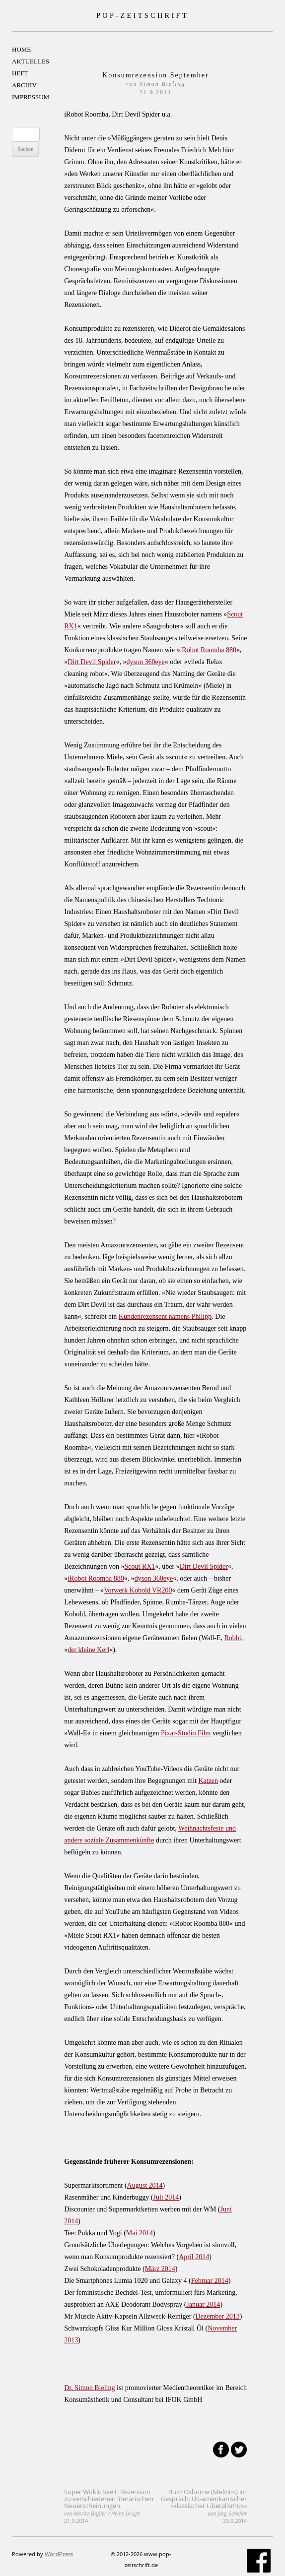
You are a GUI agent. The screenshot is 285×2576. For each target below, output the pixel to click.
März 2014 (160, 2268)
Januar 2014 (203, 2304)
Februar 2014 (209, 2280)
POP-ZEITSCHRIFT (142, 15)
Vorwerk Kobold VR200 (138, 1590)
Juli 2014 (166, 2197)
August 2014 (145, 2185)
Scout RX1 (140, 1566)
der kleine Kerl (88, 1650)
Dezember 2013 (218, 2316)
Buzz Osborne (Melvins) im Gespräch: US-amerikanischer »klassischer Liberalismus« (204, 2505)
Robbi (232, 1638)
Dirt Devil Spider (92, 662)
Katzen (208, 1780)
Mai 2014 (139, 2233)
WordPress (59, 2554)
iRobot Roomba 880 (208, 650)
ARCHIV (24, 85)
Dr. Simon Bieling (89, 2388)
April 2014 (194, 2257)
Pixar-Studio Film (186, 1733)
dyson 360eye (145, 662)
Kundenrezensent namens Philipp (165, 1316)
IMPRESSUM (30, 97)
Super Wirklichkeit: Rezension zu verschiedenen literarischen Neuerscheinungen (108, 2505)
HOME (21, 49)
